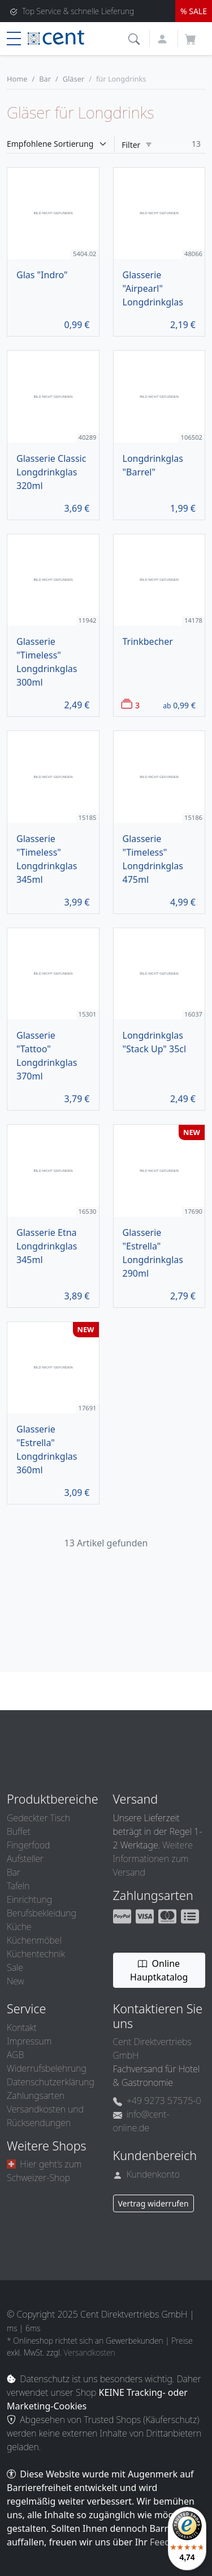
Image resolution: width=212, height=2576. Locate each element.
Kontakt (22, 2027)
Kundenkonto (146, 2174)
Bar (45, 79)
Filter (137, 144)
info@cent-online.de (141, 2121)
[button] (135, 37)
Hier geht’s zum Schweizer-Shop (44, 2171)
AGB (15, 2054)
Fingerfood (28, 1845)
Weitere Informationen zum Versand (153, 1858)
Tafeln (18, 1886)
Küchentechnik (36, 1954)
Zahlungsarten (35, 2095)
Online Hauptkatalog (159, 1970)
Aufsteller (25, 1858)
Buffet (19, 1831)
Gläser (73, 79)
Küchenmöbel (34, 1940)
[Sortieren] (61, 143)
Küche (19, 1926)
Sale (15, 1967)
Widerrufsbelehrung (46, 2068)
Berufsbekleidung (41, 1913)
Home (17, 79)
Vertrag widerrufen (153, 2203)
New (15, 1981)
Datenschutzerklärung (50, 2082)
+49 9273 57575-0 (157, 2100)
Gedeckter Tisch (38, 1818)
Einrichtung (29, 1899)
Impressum (29, 2041)
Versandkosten (89, 2352)
